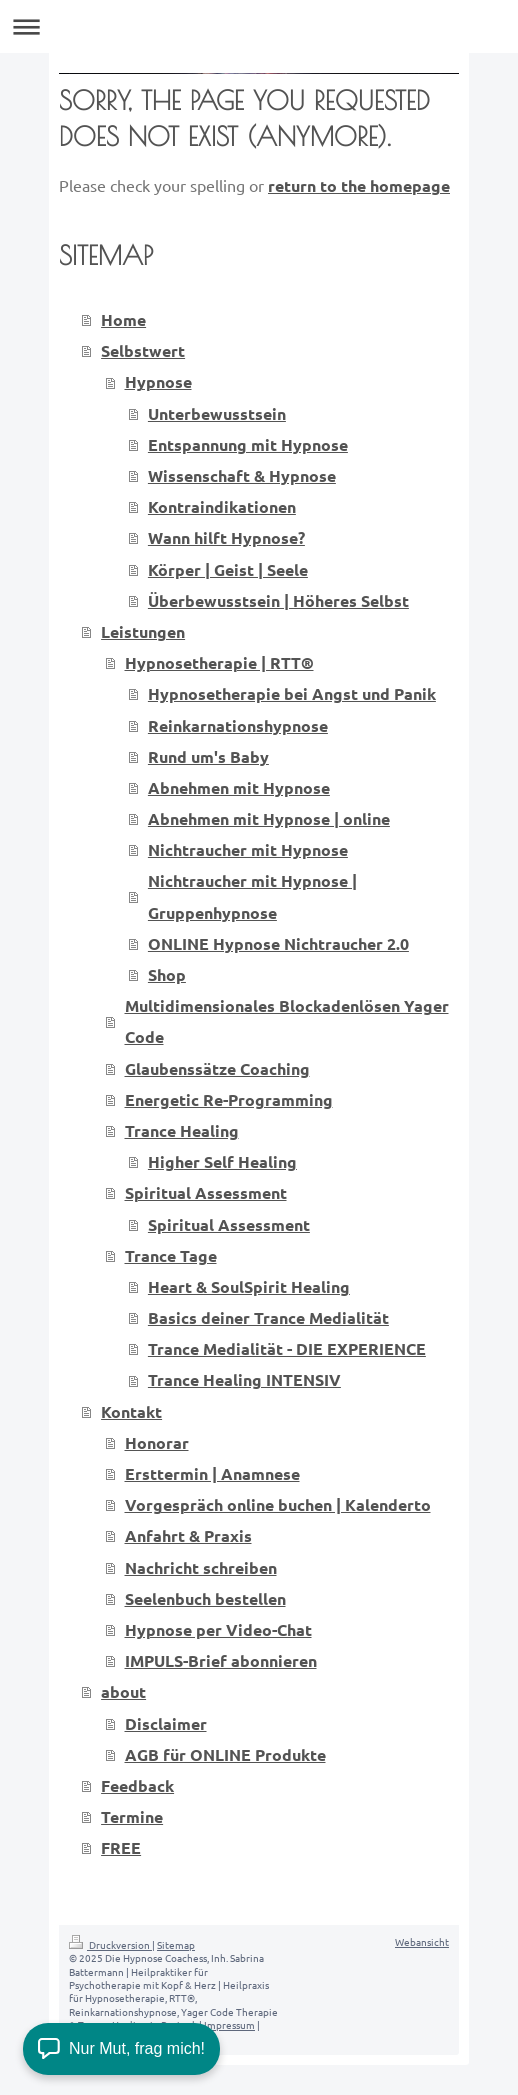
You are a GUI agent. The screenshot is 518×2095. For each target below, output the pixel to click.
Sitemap (176, 1944)
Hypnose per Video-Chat (218, 1629)
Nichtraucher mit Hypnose (248, 849)
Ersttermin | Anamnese (212, 1473)
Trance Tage (171, 1255)
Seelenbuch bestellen (205, 1598)
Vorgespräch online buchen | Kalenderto (278, 1504)
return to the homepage (359, 185)
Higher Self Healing (222, 1161)
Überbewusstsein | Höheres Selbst (278, 600)
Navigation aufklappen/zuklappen (259, 26)
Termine (132, 1816)
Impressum (229, 2024)
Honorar (157, 1442)
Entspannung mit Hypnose (248, 444)
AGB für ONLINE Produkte (225, 1754)
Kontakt (131, 1411)
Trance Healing (182, 1130)
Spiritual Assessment (206, 1192)
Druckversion (110, 1944)
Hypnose (158, 381)
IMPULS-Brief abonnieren (221, 1660)
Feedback (137, 1785)
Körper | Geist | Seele (228, 569)
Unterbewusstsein (217, 413)
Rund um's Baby (208, 756)
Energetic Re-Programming (229, 1099)
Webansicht (422, 1941)
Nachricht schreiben (201, 1567)
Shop (167, 974)
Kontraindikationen (222, 506)
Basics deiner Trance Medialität (268, 1317)
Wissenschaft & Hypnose (242, 475)
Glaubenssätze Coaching (217, 1068)
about (123, 1691)
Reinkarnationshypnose (238, 725)
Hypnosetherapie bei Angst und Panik (292, 693)
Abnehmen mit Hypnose (239, 787)
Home (123, 319)
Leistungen (143, 631)
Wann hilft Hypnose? (226, 537)
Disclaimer (166, 1723)
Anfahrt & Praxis (188, 1535)
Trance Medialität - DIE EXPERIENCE (287, 1348)
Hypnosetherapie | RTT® (219, 662)
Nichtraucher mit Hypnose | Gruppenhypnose (252, 896)
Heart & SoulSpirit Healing (249, 1286)
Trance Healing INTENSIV (244, 1379)
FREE (121, 1847)
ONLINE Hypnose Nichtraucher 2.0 (278, 943)
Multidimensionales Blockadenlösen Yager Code (287, 1021)
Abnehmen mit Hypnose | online (269, 818)
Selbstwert (143, 350)
